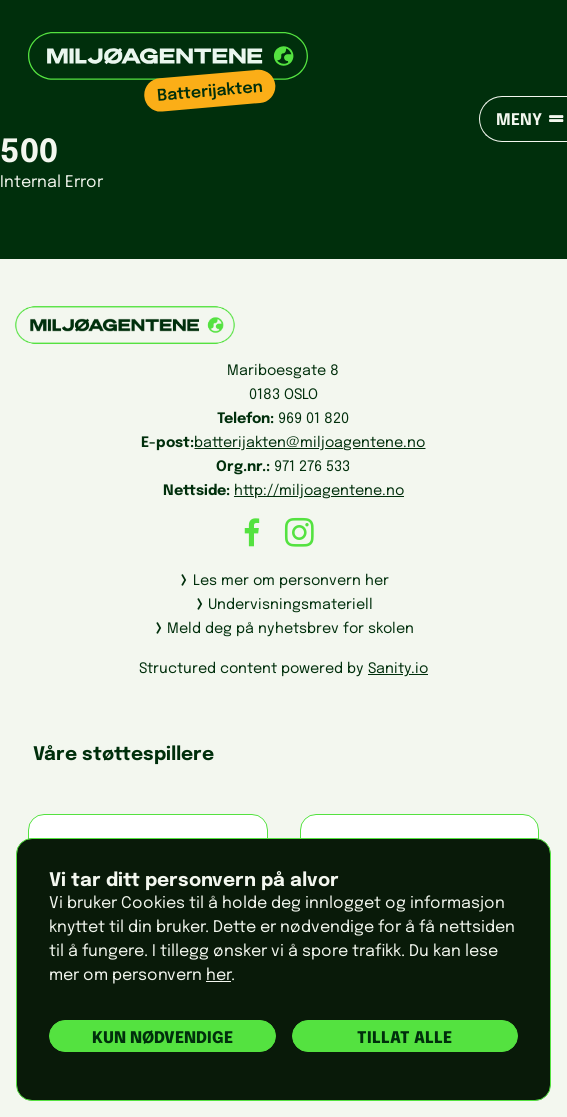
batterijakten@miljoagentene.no (309, 443)
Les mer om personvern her (291, 581)
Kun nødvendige (162, 1038)
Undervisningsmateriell (290, 605)
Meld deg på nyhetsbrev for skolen (290, 629)
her (218, 975)
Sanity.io (398, 669)
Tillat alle (404, 1038)
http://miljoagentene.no (319, 491)
